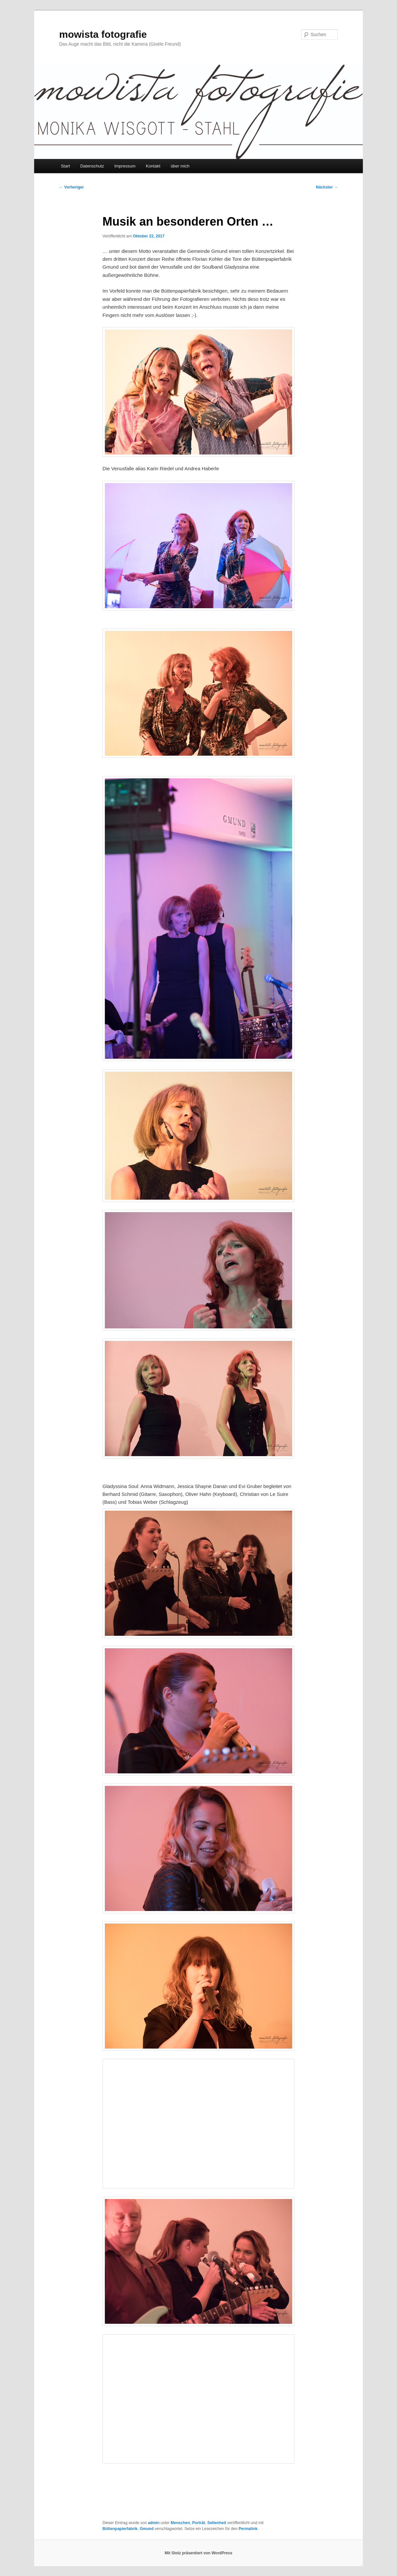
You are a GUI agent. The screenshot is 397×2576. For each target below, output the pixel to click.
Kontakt (153, 166)
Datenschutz (92, 166)
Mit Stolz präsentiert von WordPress (198, 2553)
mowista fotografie (103, 34)
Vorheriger (71, 187)
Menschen (180, 2522)
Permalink (248, 2528)
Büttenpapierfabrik (120, 2528)
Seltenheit (216, 2522)
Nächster (327, 187)
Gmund (146, 2528)
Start (65, 166)
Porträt (198, 2522)
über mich (180, 166)
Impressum (124, 166)
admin (153, 2522)
